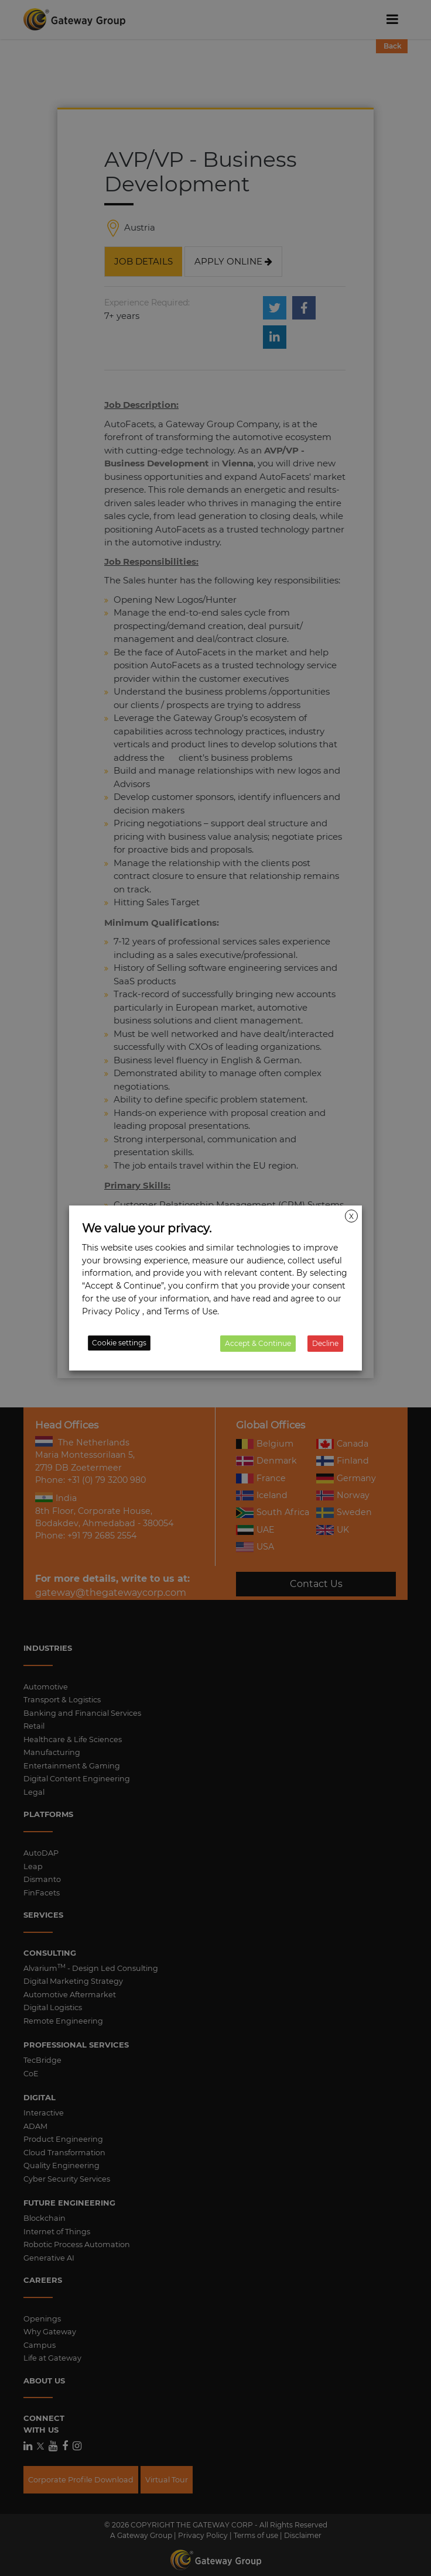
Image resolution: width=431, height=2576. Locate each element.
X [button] (351, 1216)
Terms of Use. (191, 1311)
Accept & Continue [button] (258, 1343)
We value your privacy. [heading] (146, 1228)
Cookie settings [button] (119, 1342)
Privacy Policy (111, 1311)
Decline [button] (325, 1343)
